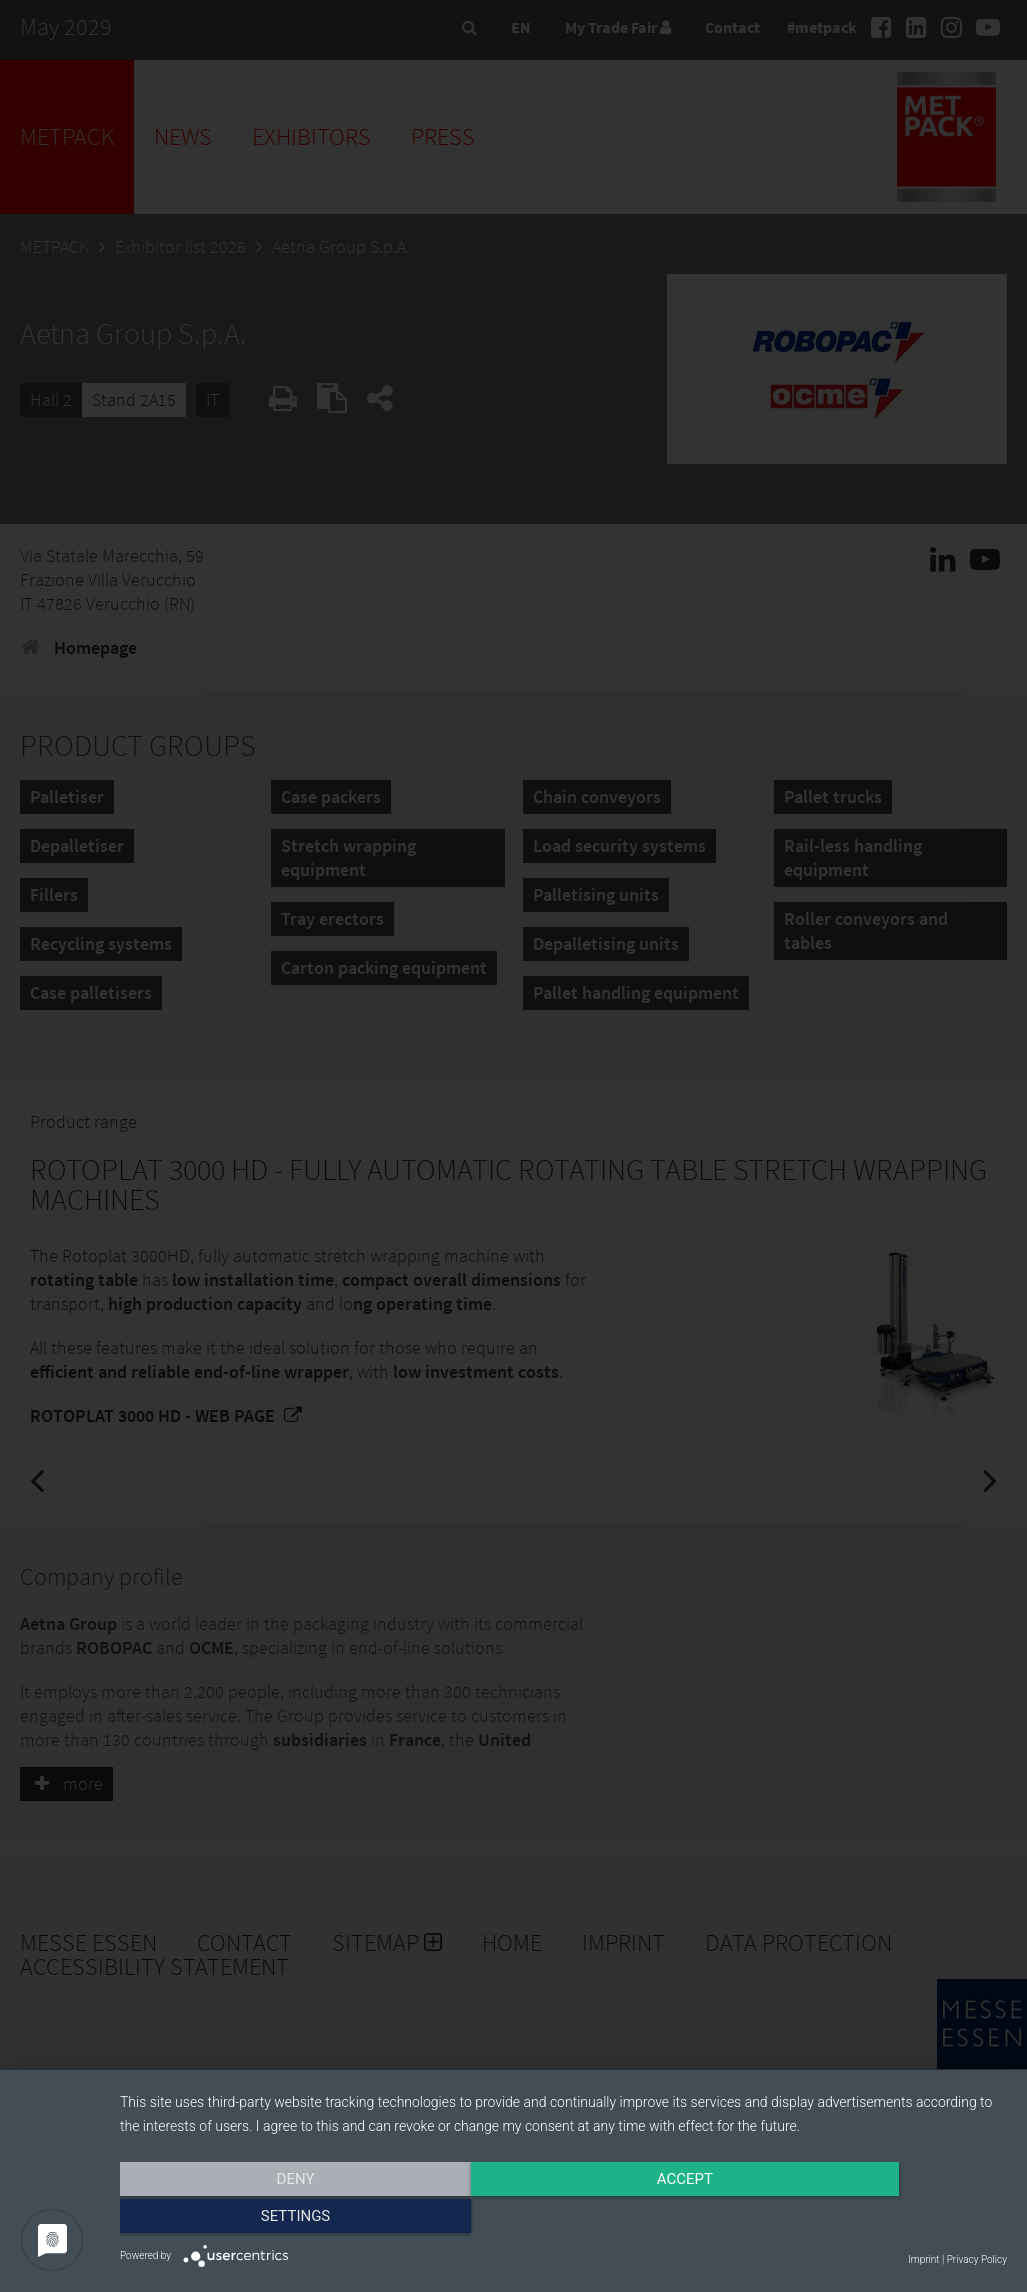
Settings (874, 2219)
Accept (563, 2219)
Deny (253, 2219)
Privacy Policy (977, 2259)
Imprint (923, 2259)
